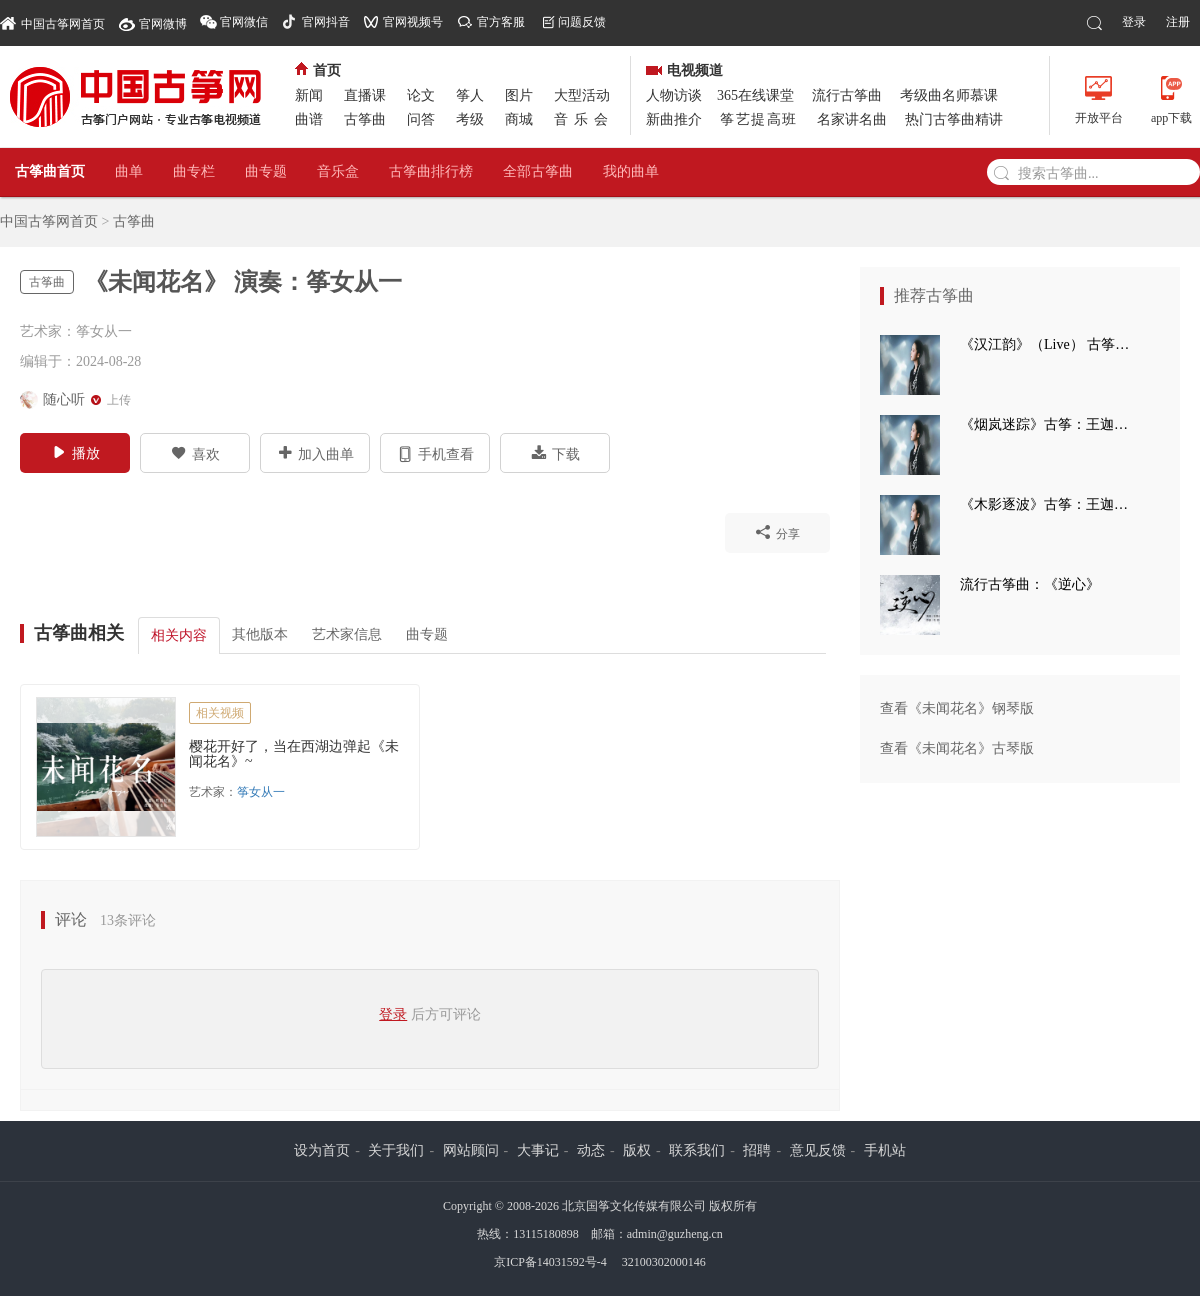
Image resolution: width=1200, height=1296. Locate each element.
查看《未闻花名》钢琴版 (957, 708)
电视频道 (684, 70)
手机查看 (435, 453)
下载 (555, 453)
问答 (421, 119)
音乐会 (584, 119)
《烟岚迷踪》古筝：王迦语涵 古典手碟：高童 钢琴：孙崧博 (1050, 424)
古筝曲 (365, 119)
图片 (519, 95)
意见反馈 (818, 1150)
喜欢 (195, 453)
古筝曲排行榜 (431, 171)
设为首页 (322, 1150)
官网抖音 (326, 22)
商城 (519, 119)
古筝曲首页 (50, 171)
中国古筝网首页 (52, 22)
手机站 (885, 1150)
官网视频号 (413, 22)
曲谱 (309, 119)
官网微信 (244, 22)
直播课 (365, 95)
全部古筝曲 (538, 171)
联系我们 (697, 1150)
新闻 (309, 95)
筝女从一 (261, 792)
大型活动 (582, 95)
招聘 (757, 1150)
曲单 (129, 171)
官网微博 (163, 24)
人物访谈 (674, 95)
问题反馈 (582, 22)
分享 (777, 532)
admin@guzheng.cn (675, 1234)
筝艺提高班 (759, 119)
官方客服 (501, 22)
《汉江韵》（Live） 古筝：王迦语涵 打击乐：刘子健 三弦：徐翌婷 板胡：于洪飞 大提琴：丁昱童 (1050, 344)
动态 (591, 1150)
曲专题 (266, 171)
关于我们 (396, 1150)
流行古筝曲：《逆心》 (1030, 584)
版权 (637, 1150)
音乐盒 (338, 171)
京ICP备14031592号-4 (550, 1262)
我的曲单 (631, 171)
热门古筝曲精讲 (954, 119)
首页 (318, 70)
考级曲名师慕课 (949, 95)
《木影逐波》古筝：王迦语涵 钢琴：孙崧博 (1050, 504)
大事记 (538, 1150)
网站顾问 (471, 1150)
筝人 (470, 95)
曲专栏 (194, 171)
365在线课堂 (755, 95)
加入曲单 (315, 453)
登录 (1134, 22)
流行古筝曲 (847, 95)
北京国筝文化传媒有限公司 (634, 1206)
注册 (1178, 22)
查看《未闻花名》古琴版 (957, 748)
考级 (470, 119)
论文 (421, 95)
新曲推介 (674, 119)
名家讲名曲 (852, 119)
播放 (75, 452)
